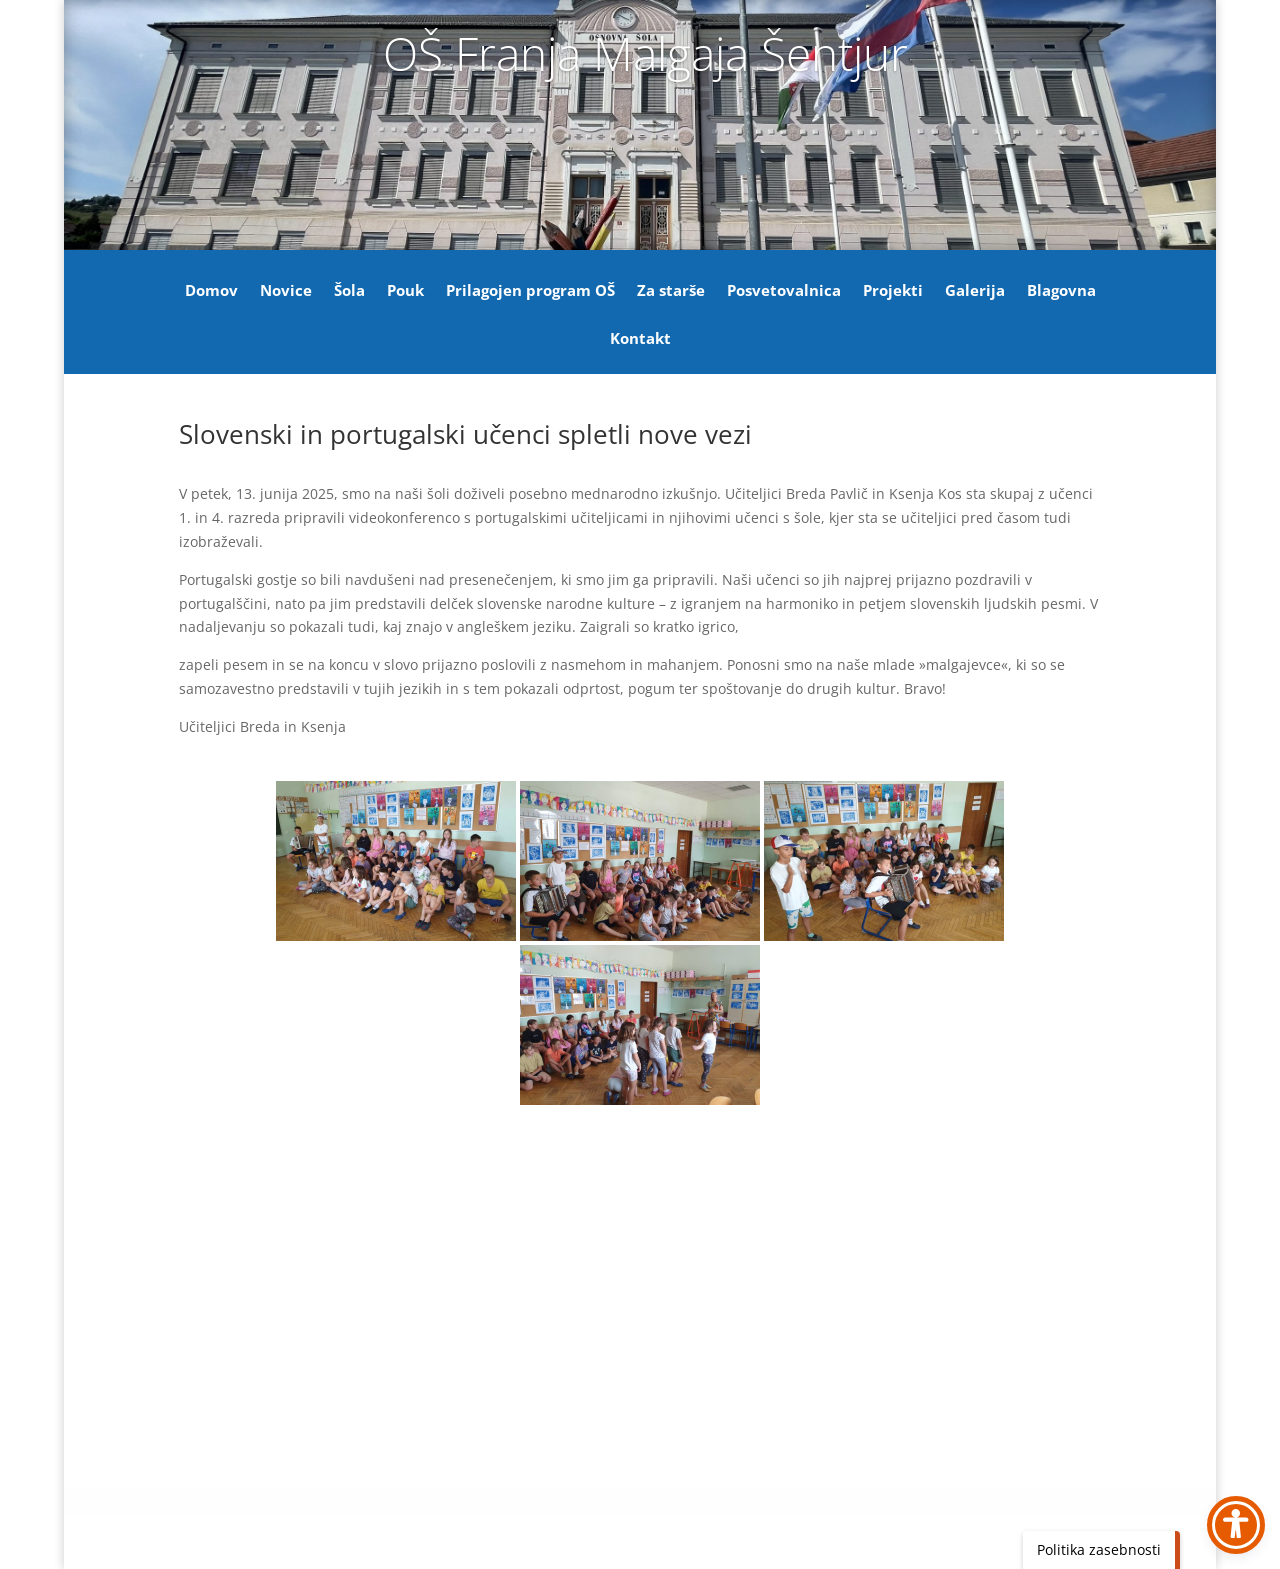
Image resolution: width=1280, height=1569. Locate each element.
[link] (396, 861)
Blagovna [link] (1061, 291)
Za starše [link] (671, 291)
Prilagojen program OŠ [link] (530, 291)
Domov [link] (211, 291)
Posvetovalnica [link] (784, 291)
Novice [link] (286, 291)
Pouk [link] (405, 291)
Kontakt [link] (640, 339)
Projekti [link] (893, 291)
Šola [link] (349, 291)
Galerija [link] (975, 291)
